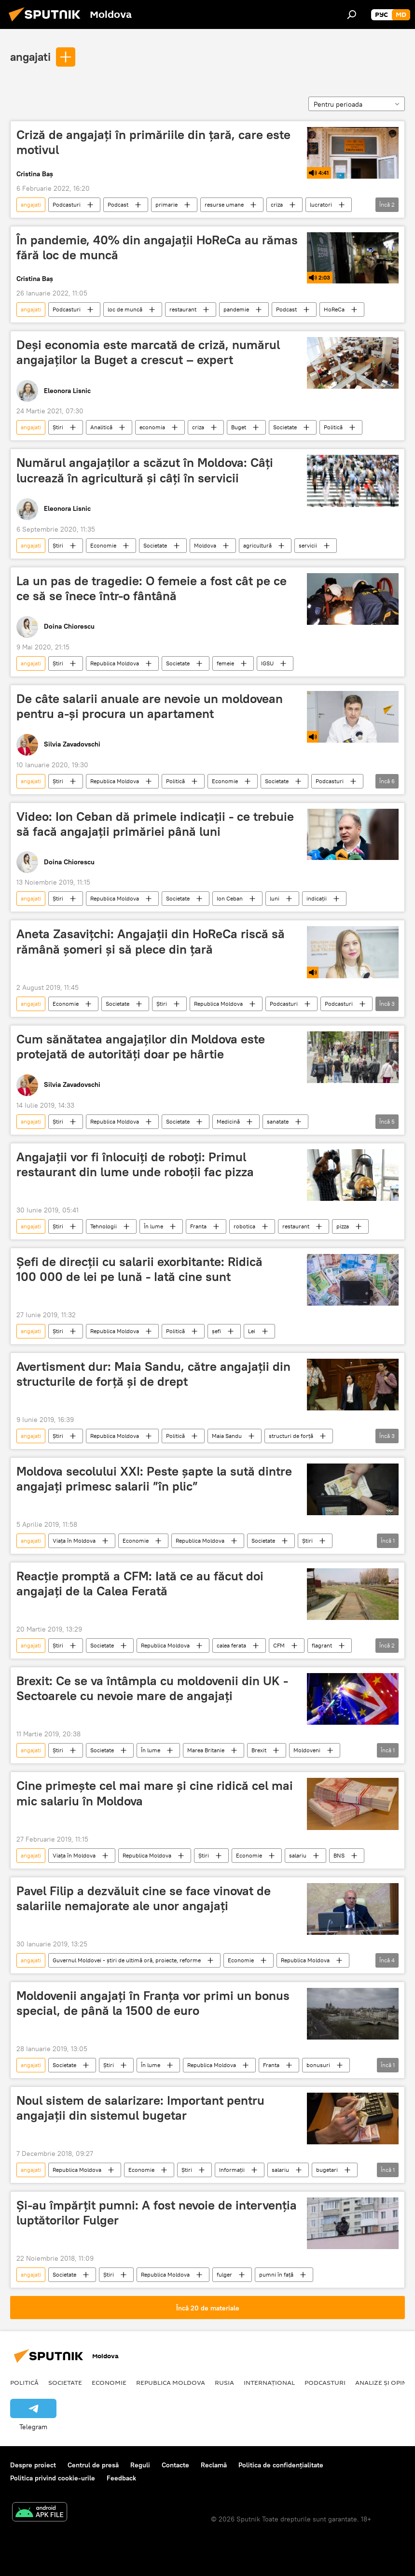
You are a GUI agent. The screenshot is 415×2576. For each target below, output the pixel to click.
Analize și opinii (383, 2382)
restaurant (182, 309)
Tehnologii (103, 1226)
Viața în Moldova (74, 1540)
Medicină (228, 1121)
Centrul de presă (93, 2465)
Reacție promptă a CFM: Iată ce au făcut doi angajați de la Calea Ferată (139, 1583)
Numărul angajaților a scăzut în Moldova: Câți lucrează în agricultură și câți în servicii (144, 470)
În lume (153, 1226)
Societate (285, 427)
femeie (225, 663)
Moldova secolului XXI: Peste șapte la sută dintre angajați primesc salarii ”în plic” (154, 1479)
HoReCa (334, 309)
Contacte (175, 2465)
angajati (30, 56)
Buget (238, 427)
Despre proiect (33, 2465)
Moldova (205, 545)
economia (152, 427)
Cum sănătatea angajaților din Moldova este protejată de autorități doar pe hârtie (140, 1046)
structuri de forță (291, 1435)
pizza (342, 1226)
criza (277, 204)
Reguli (140, 2465)
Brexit (258, 1750)
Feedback (121, 2478)
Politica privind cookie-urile (52, 2478)
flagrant (322, 1645)
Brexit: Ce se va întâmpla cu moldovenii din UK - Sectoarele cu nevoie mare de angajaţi (152, 1688)
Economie (103, 545)
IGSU (267, 663)
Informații (232, 2169)
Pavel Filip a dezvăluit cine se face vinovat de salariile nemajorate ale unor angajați (143, 1898)
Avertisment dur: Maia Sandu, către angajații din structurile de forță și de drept (153, 1374)
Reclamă (214, 2465)
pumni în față (276, 2274)
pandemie (236, 309)
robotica (244, 1226)
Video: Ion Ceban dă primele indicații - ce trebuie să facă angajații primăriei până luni (155, 824)
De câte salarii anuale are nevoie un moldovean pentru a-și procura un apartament (149, 706)
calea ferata (231, 1645)
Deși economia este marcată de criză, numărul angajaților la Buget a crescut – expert (148, 352)
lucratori (321, 204)
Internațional (269, 2382)
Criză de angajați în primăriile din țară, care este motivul (153, 142)
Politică (333, 427)
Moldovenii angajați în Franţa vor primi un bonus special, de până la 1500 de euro (153, 2003)
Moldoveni (306, 1750)
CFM (279, 1645)
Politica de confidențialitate (280, 2465)
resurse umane (224, 204)
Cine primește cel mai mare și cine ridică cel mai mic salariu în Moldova (154, 1793)
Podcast (118, 204)
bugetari (327, 2169)
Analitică (101, 427)
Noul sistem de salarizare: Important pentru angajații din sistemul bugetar (140, 2108)
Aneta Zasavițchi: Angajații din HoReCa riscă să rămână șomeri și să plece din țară (150, 941)
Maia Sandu (227, 1435)
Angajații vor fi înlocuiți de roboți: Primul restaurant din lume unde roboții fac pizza (135, 1164)
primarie (166, 204)
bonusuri (318, 2065)
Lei (251, 1331)
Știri (58, 427)
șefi (216, 1331)
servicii (308, 545)
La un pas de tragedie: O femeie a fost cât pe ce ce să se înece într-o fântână (151, 588)
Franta (198, 1226)
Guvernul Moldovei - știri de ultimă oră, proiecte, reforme (127, 1960)
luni (274, 898)
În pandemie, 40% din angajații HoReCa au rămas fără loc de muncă (157, 247)
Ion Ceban (230, 898)
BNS (339, 1855)
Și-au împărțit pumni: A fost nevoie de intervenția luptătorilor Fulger (156, 2212)
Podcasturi (67, 204)
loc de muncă (125, 309)
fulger (224, 2274)
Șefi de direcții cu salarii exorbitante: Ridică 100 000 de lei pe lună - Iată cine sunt (139, 1269)
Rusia (224, 2382)
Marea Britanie (205, 1750)
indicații (316, 898)
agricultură (257, 545)
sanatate (278, 1121)
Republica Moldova (114, 663)
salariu (297, 1855)
